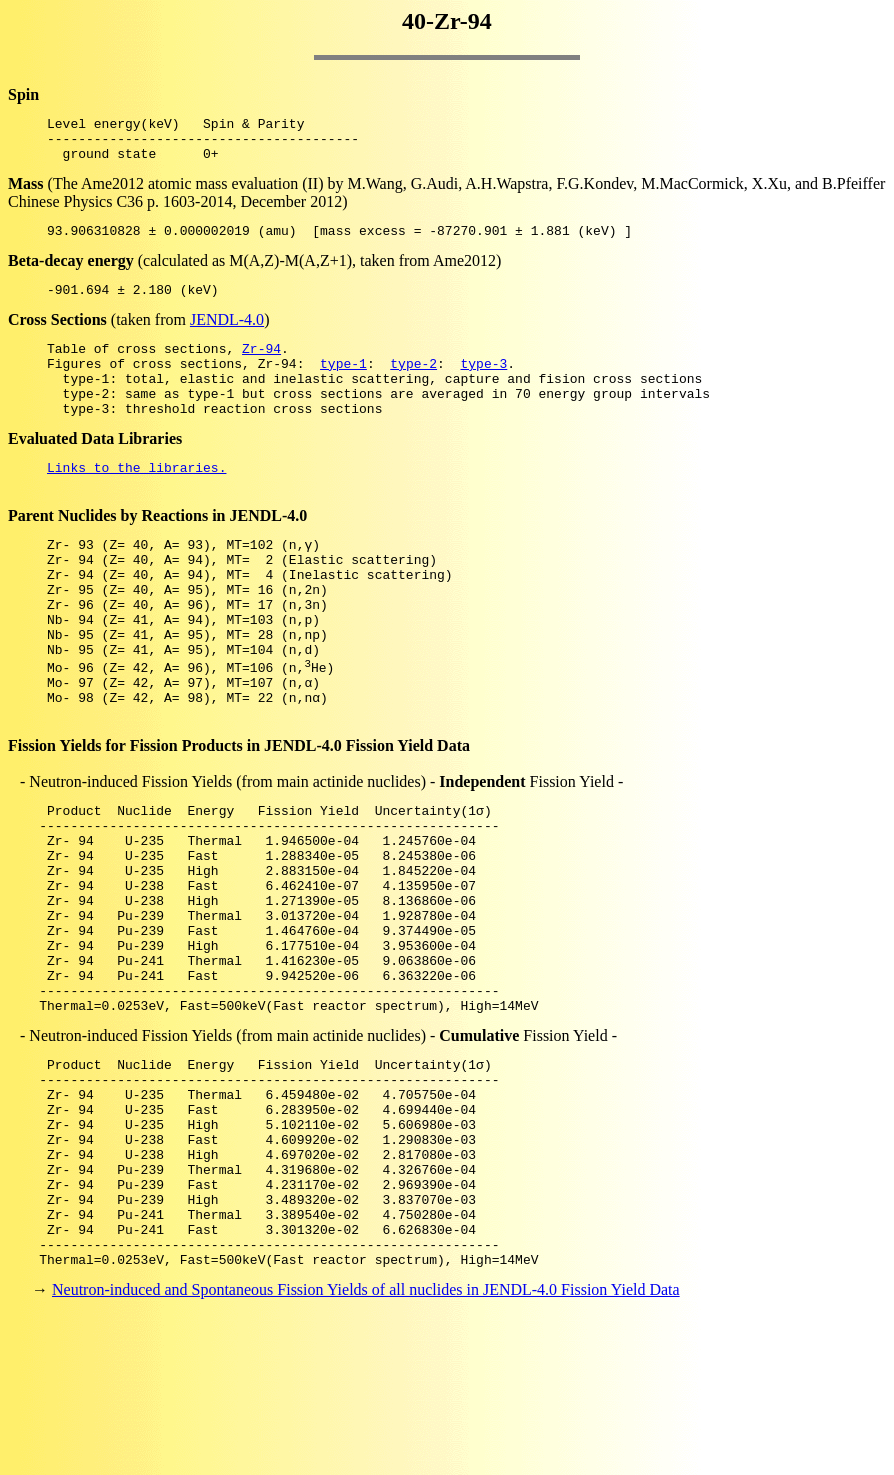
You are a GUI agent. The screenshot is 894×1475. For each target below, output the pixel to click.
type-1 (343, 384)
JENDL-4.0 (227, 334)
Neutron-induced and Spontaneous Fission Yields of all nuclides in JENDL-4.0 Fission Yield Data (366, 1439)
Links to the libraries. (136, 500)
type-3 (483, 384)
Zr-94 (261, 366)
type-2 (413, 384)
